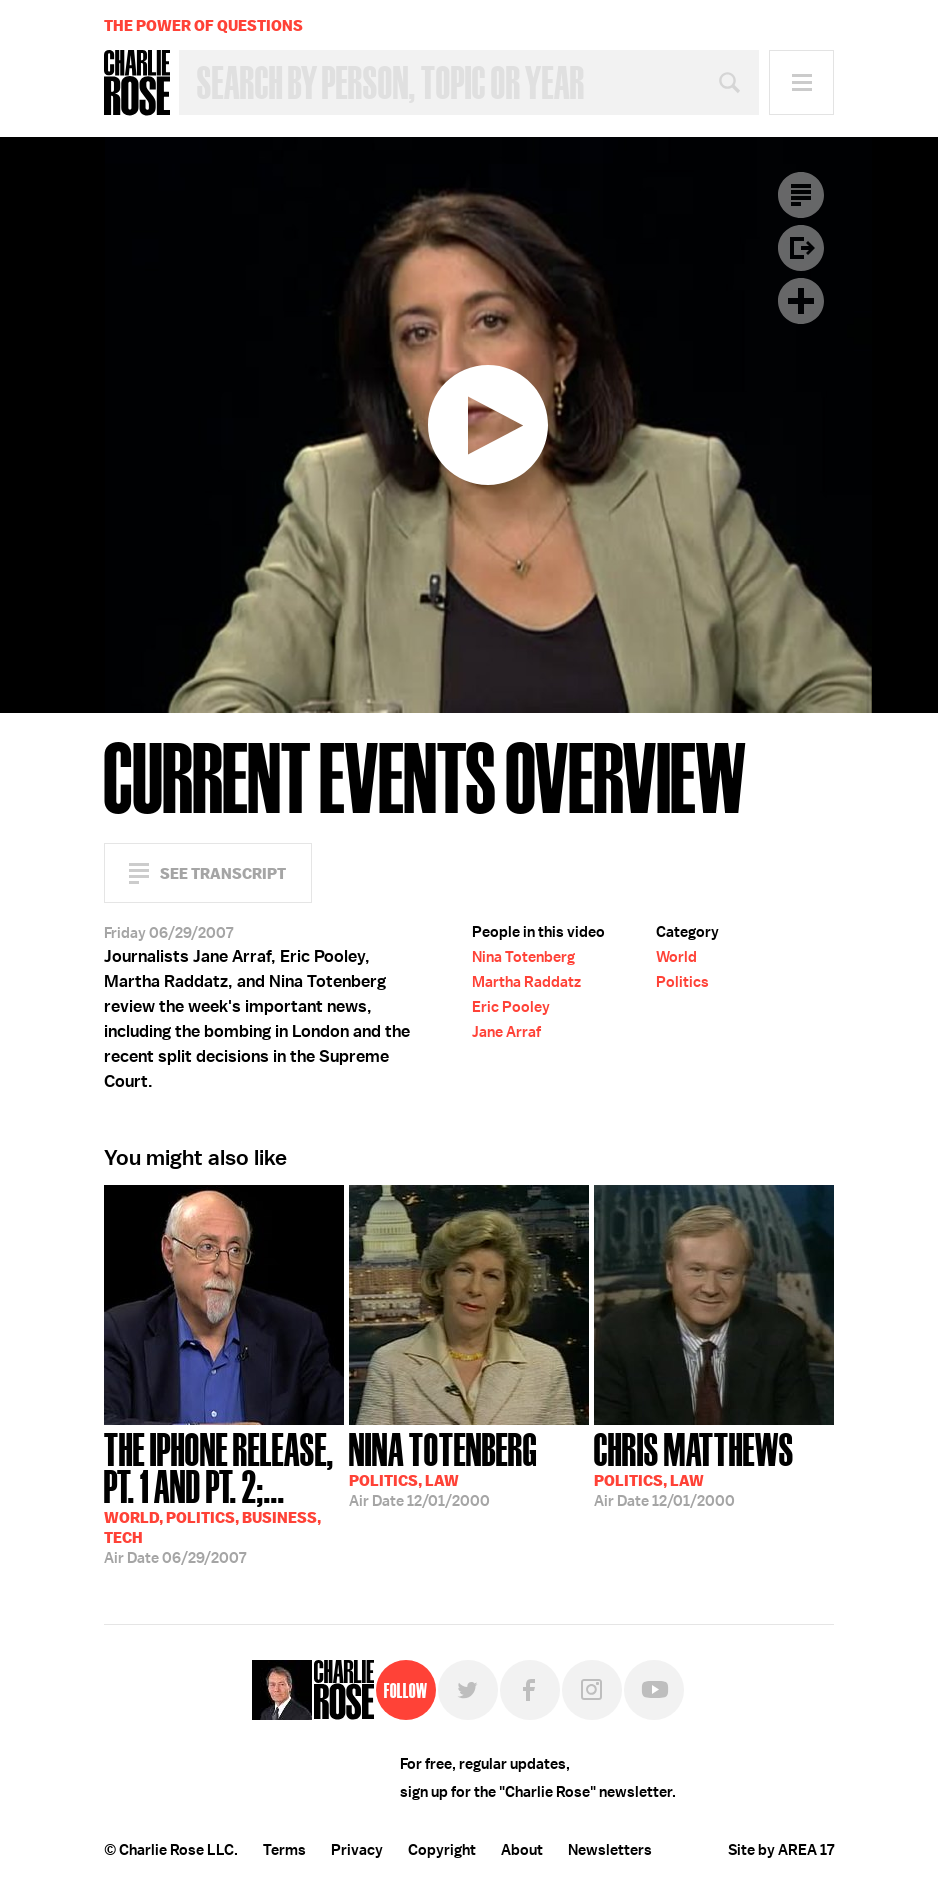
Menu (801, 82)
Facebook (530, 1690)
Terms (284, 1850)
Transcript (801, 195)
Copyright (442, 1850)
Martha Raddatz (526, 982)
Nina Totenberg (523, 957)
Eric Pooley (511, 1007)
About (522, 1850)
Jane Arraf (506, 1032)
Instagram (592, 1690)
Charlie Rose (137, 83)
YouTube (654, 1690)
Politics (682, 982)
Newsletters (610, 1850)
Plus (801, 301)
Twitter (468, 1690)
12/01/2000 (443, 1468)
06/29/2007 (224, 1496)
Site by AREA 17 (781, 1850)
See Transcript (223, 873)
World (676, 957)
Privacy (357, 1850)
